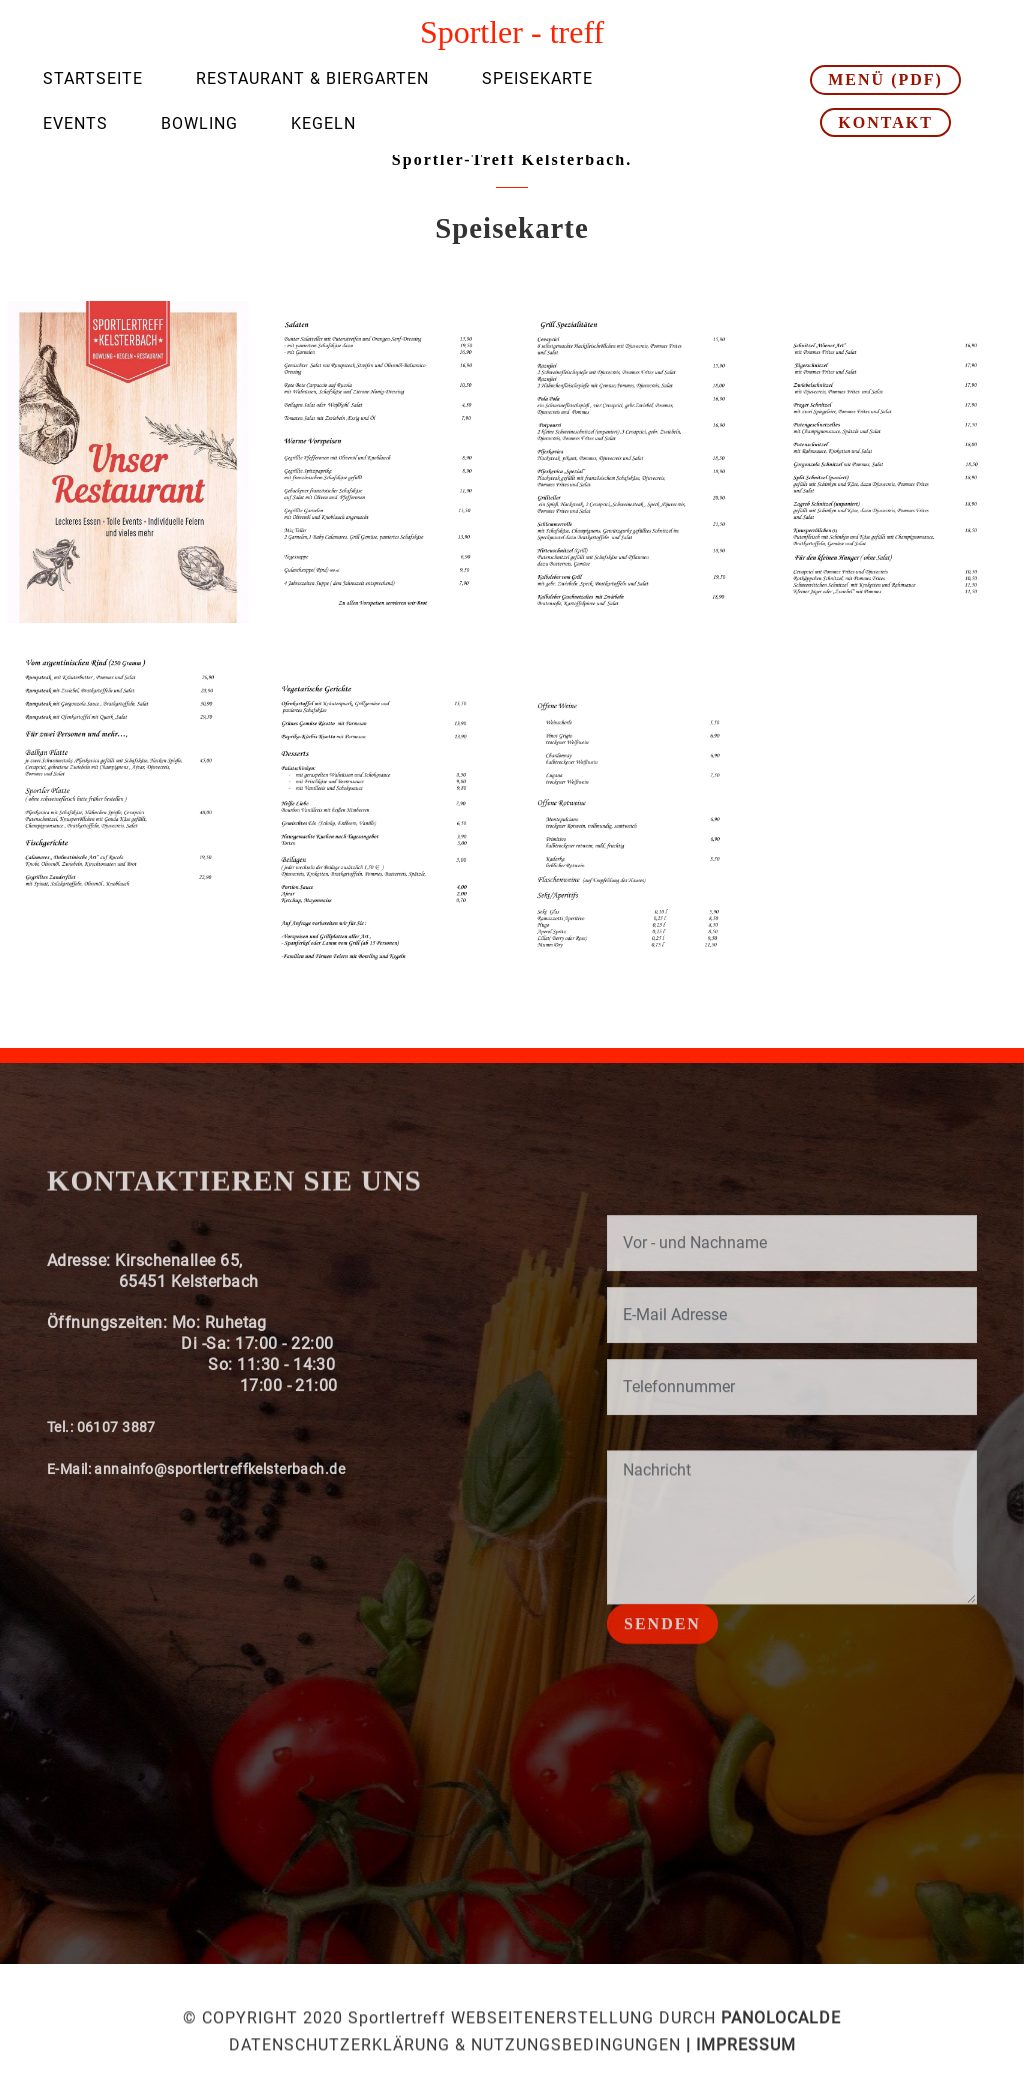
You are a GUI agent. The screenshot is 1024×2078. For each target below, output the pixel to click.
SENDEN (662, 1640)
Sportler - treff (512, 32)
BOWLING (199, 123)
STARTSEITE (93, 78)
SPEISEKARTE (537, 78)
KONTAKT (885, 122)
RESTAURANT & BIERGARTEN (312, 78)
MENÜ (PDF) (885, 79)
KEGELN (323, 123)
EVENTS (75, 123)
